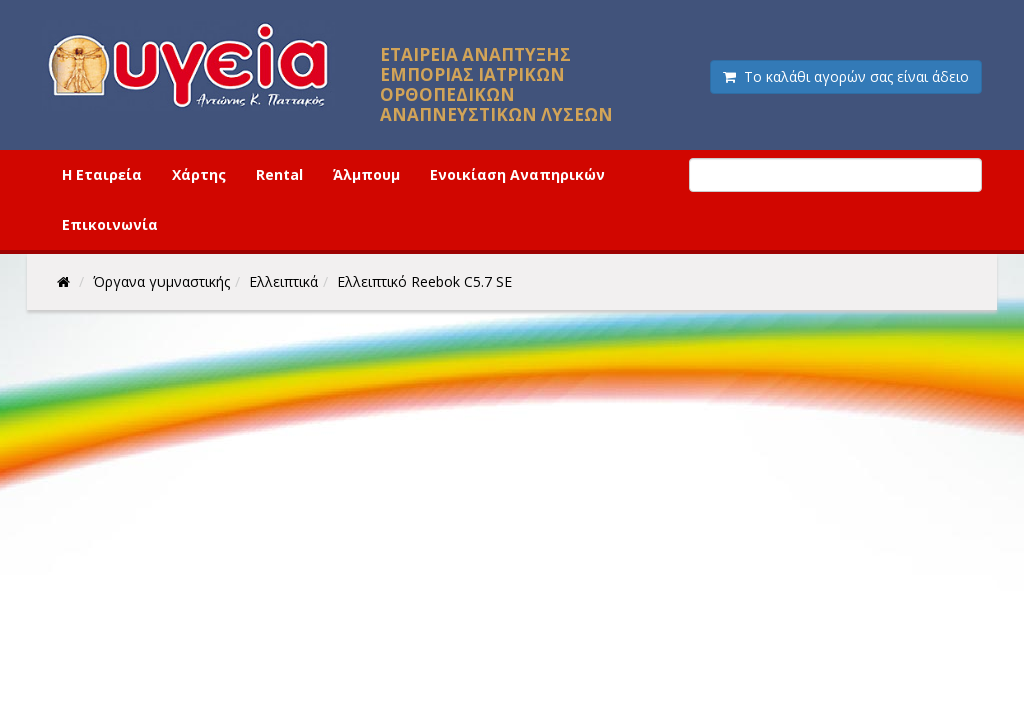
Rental (279, 174)
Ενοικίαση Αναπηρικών (517, 174)
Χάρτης (199, 174)
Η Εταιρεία (102, 174)
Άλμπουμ (366, 174)
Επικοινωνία (110, 224)
